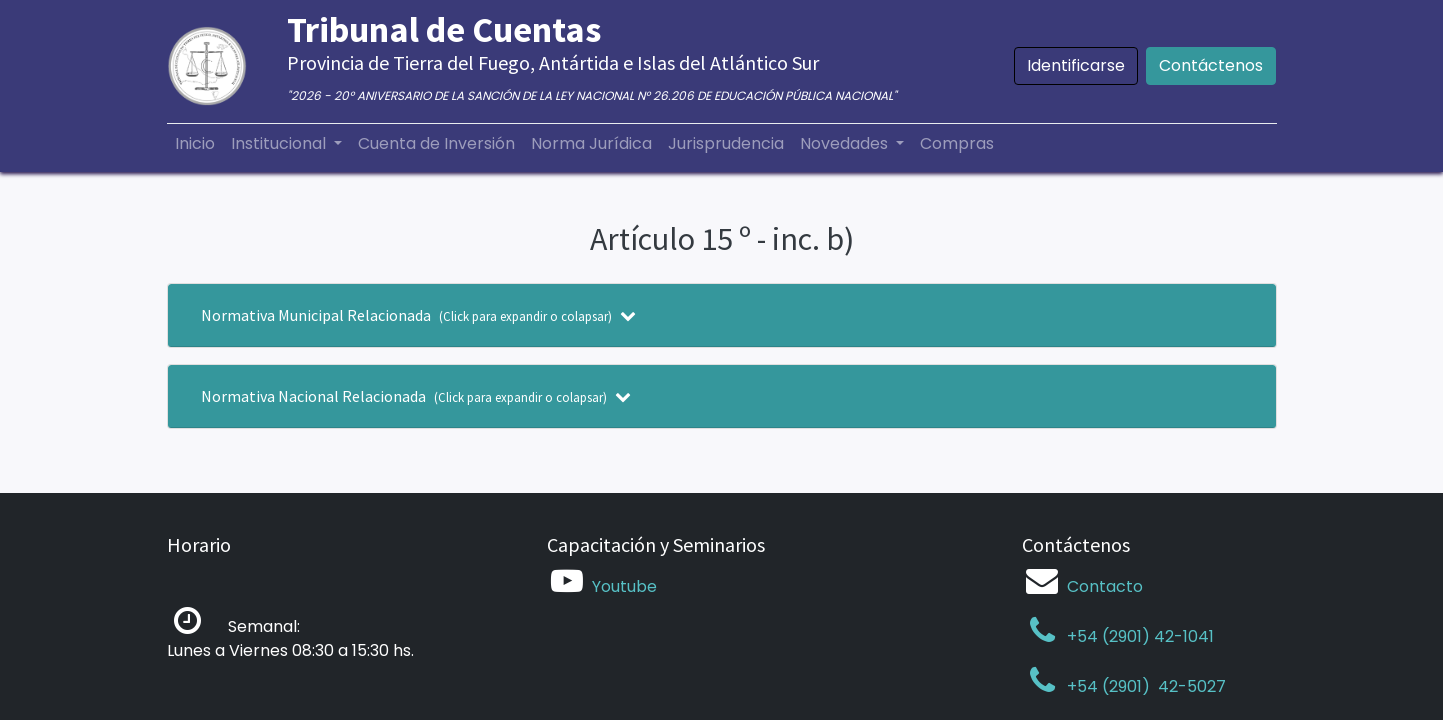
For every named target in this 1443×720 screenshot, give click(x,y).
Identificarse (1076, 65)
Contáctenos (1211, 65)
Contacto (1105, 586)
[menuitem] (195, 144)
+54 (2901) (1088, 686)
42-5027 (1190, 686)
